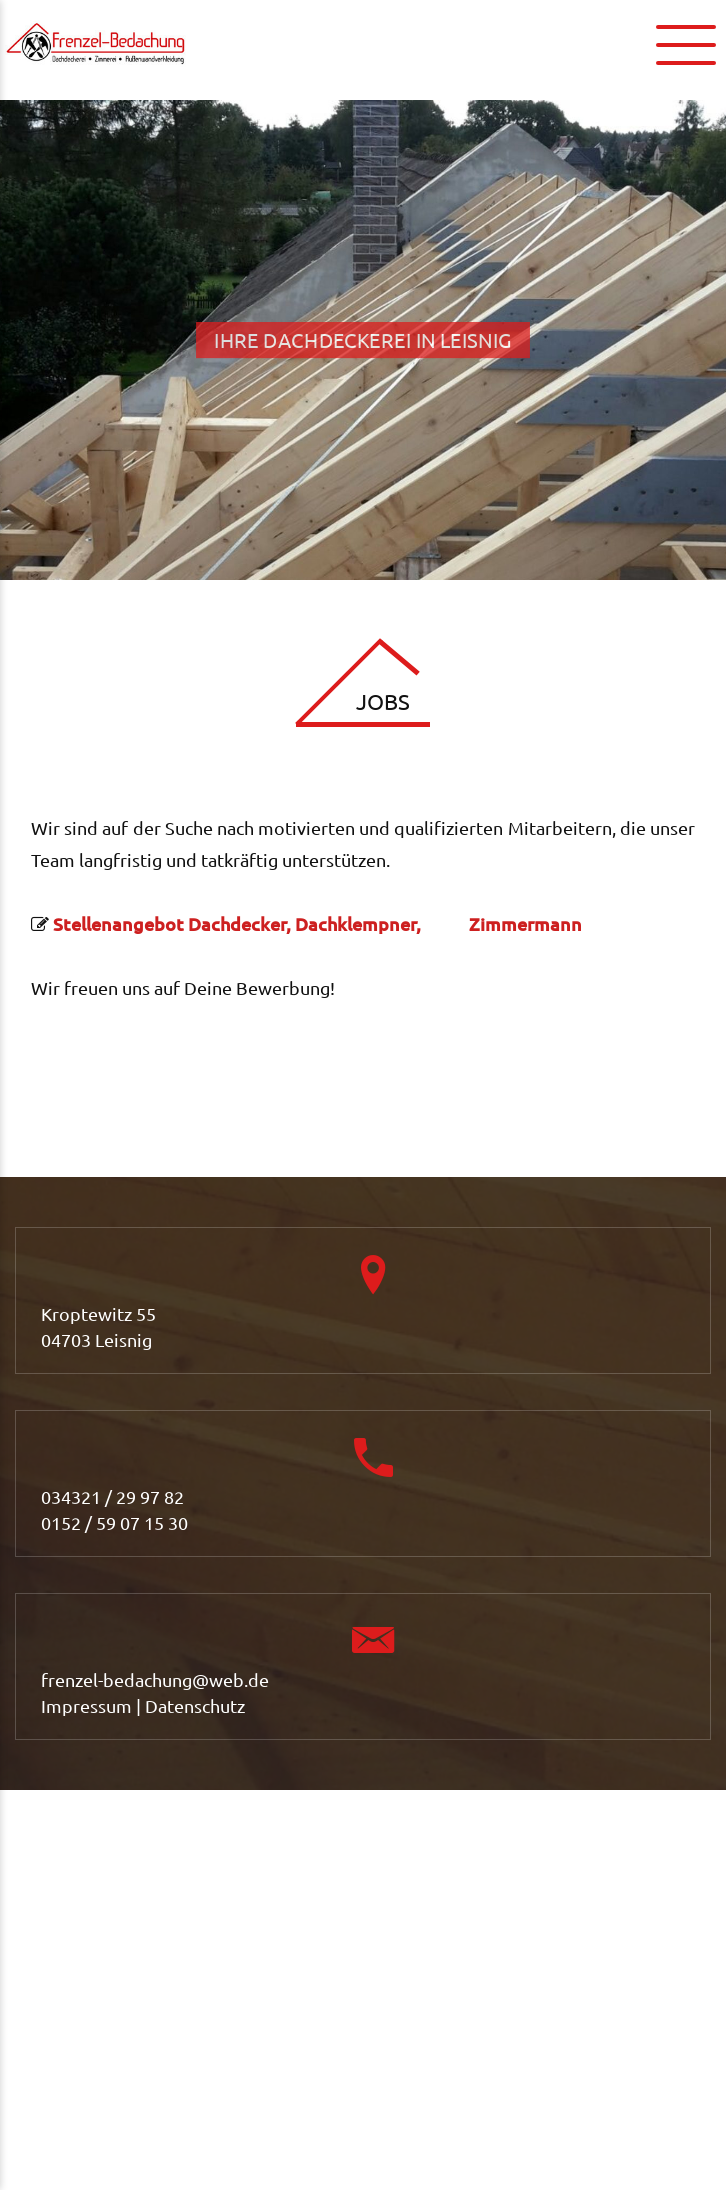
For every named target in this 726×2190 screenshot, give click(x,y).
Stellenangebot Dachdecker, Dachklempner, (253, 923)
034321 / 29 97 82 (112, 1496)
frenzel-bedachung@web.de (155, 1679)
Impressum (86, 1705)
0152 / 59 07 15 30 (114, 1522)
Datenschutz (195, 1705)
